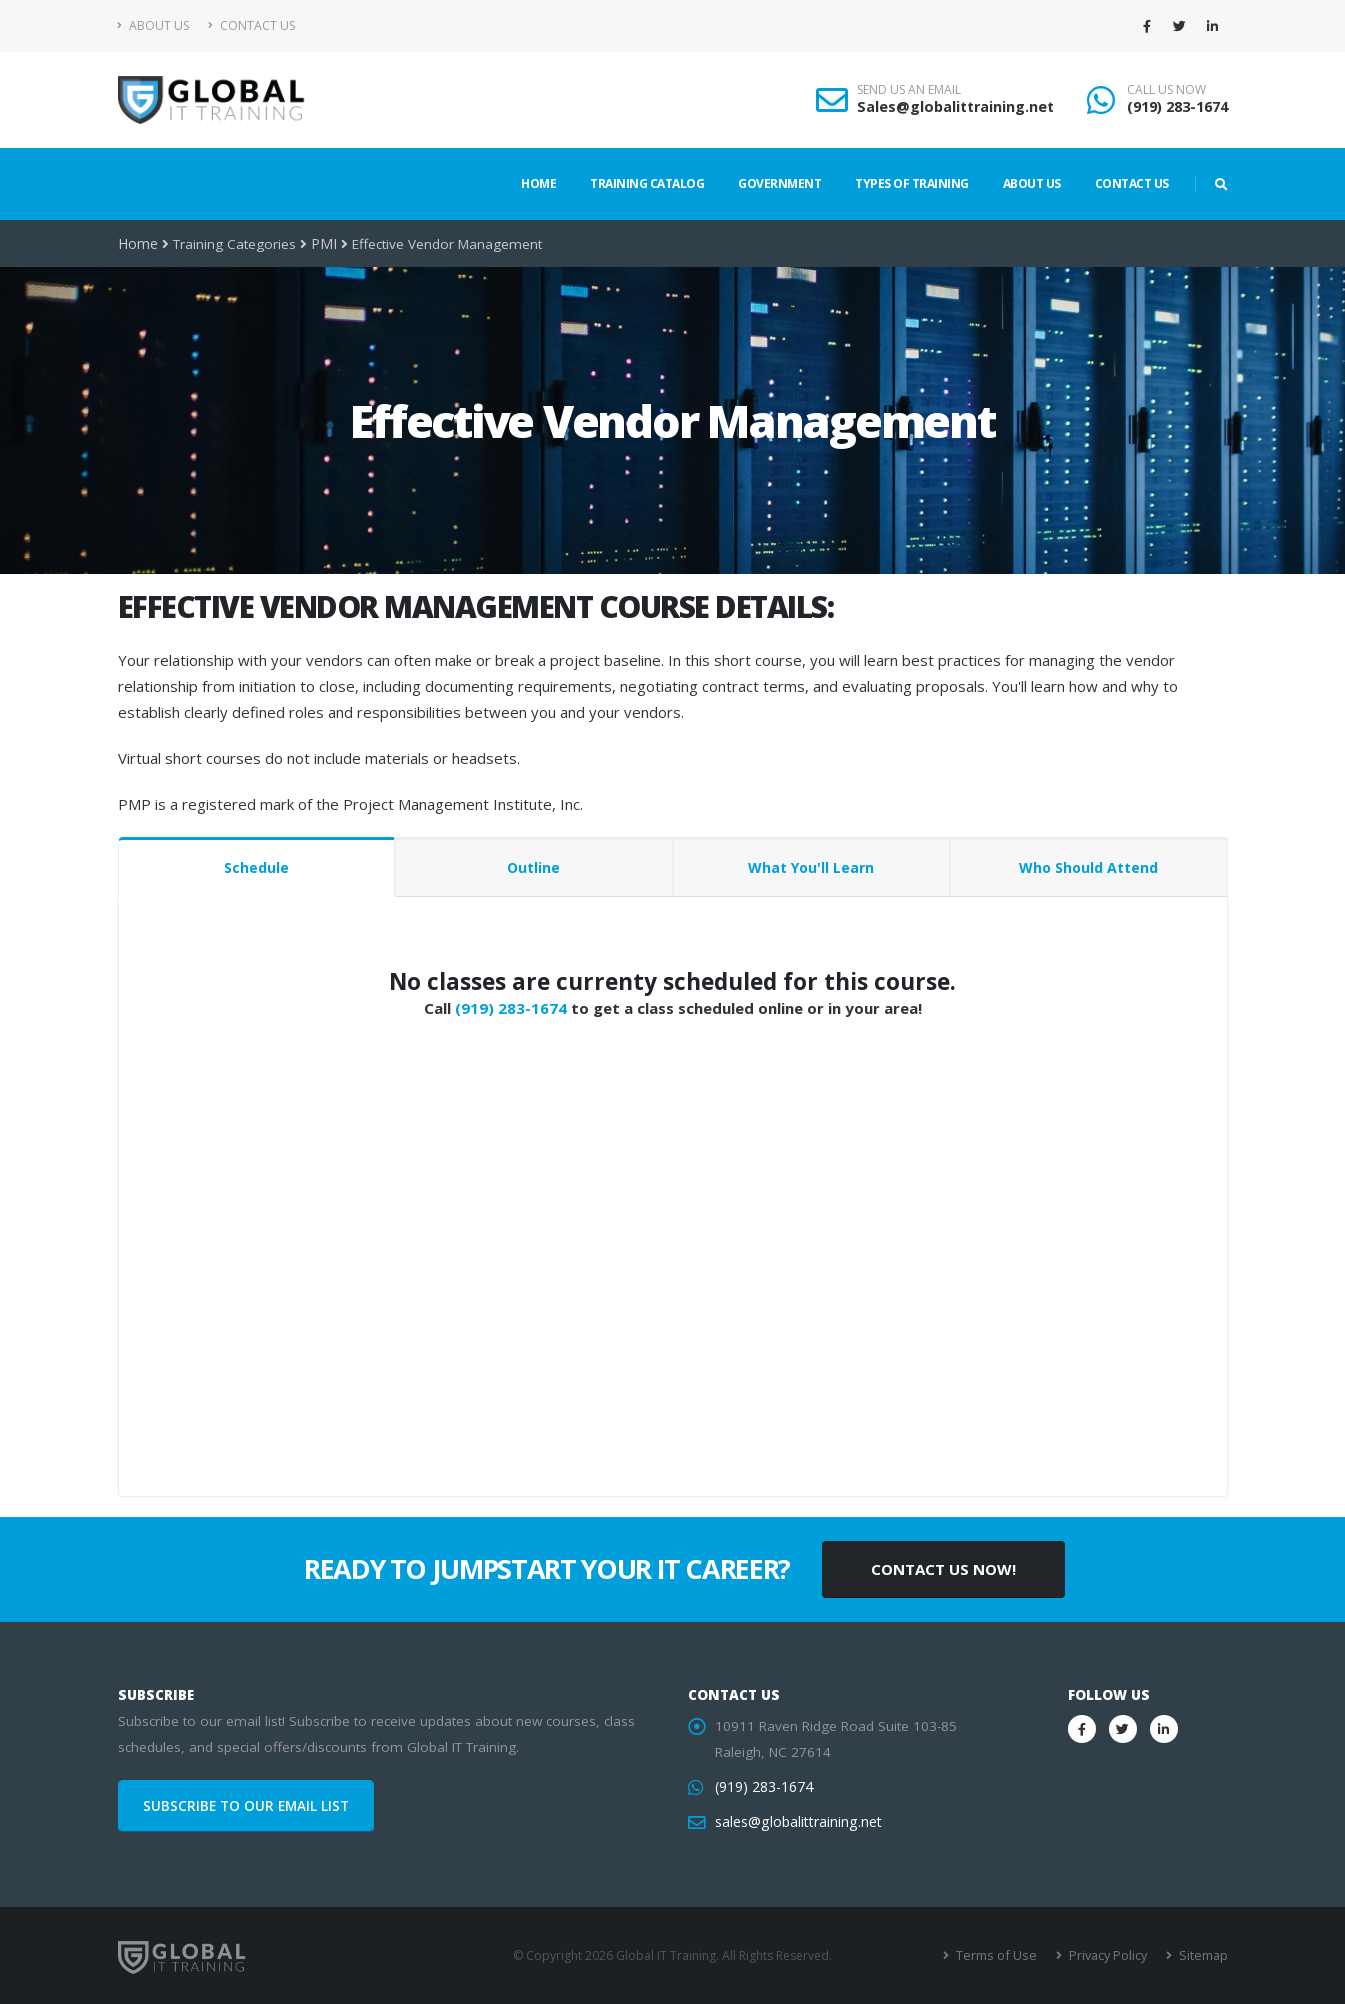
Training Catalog (647, 183)
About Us (153, 25)
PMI (321, 244)
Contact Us (251, 25)
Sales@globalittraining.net (955, 106)
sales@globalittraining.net (796, 1822)
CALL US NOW (1166, 90)
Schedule (256, 867)
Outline (533, 867)
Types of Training (912, 183)
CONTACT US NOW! (943, 1569)
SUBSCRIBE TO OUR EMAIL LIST (246, 1806)
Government (779, 183)
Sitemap (1203, 1955)
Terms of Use (1002, 1955)
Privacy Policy (1110, 1955)
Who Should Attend (1088, 867)
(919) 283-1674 (1177, 106)
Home (538, 183)
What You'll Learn (811, 867)
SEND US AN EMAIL (909, 90)
